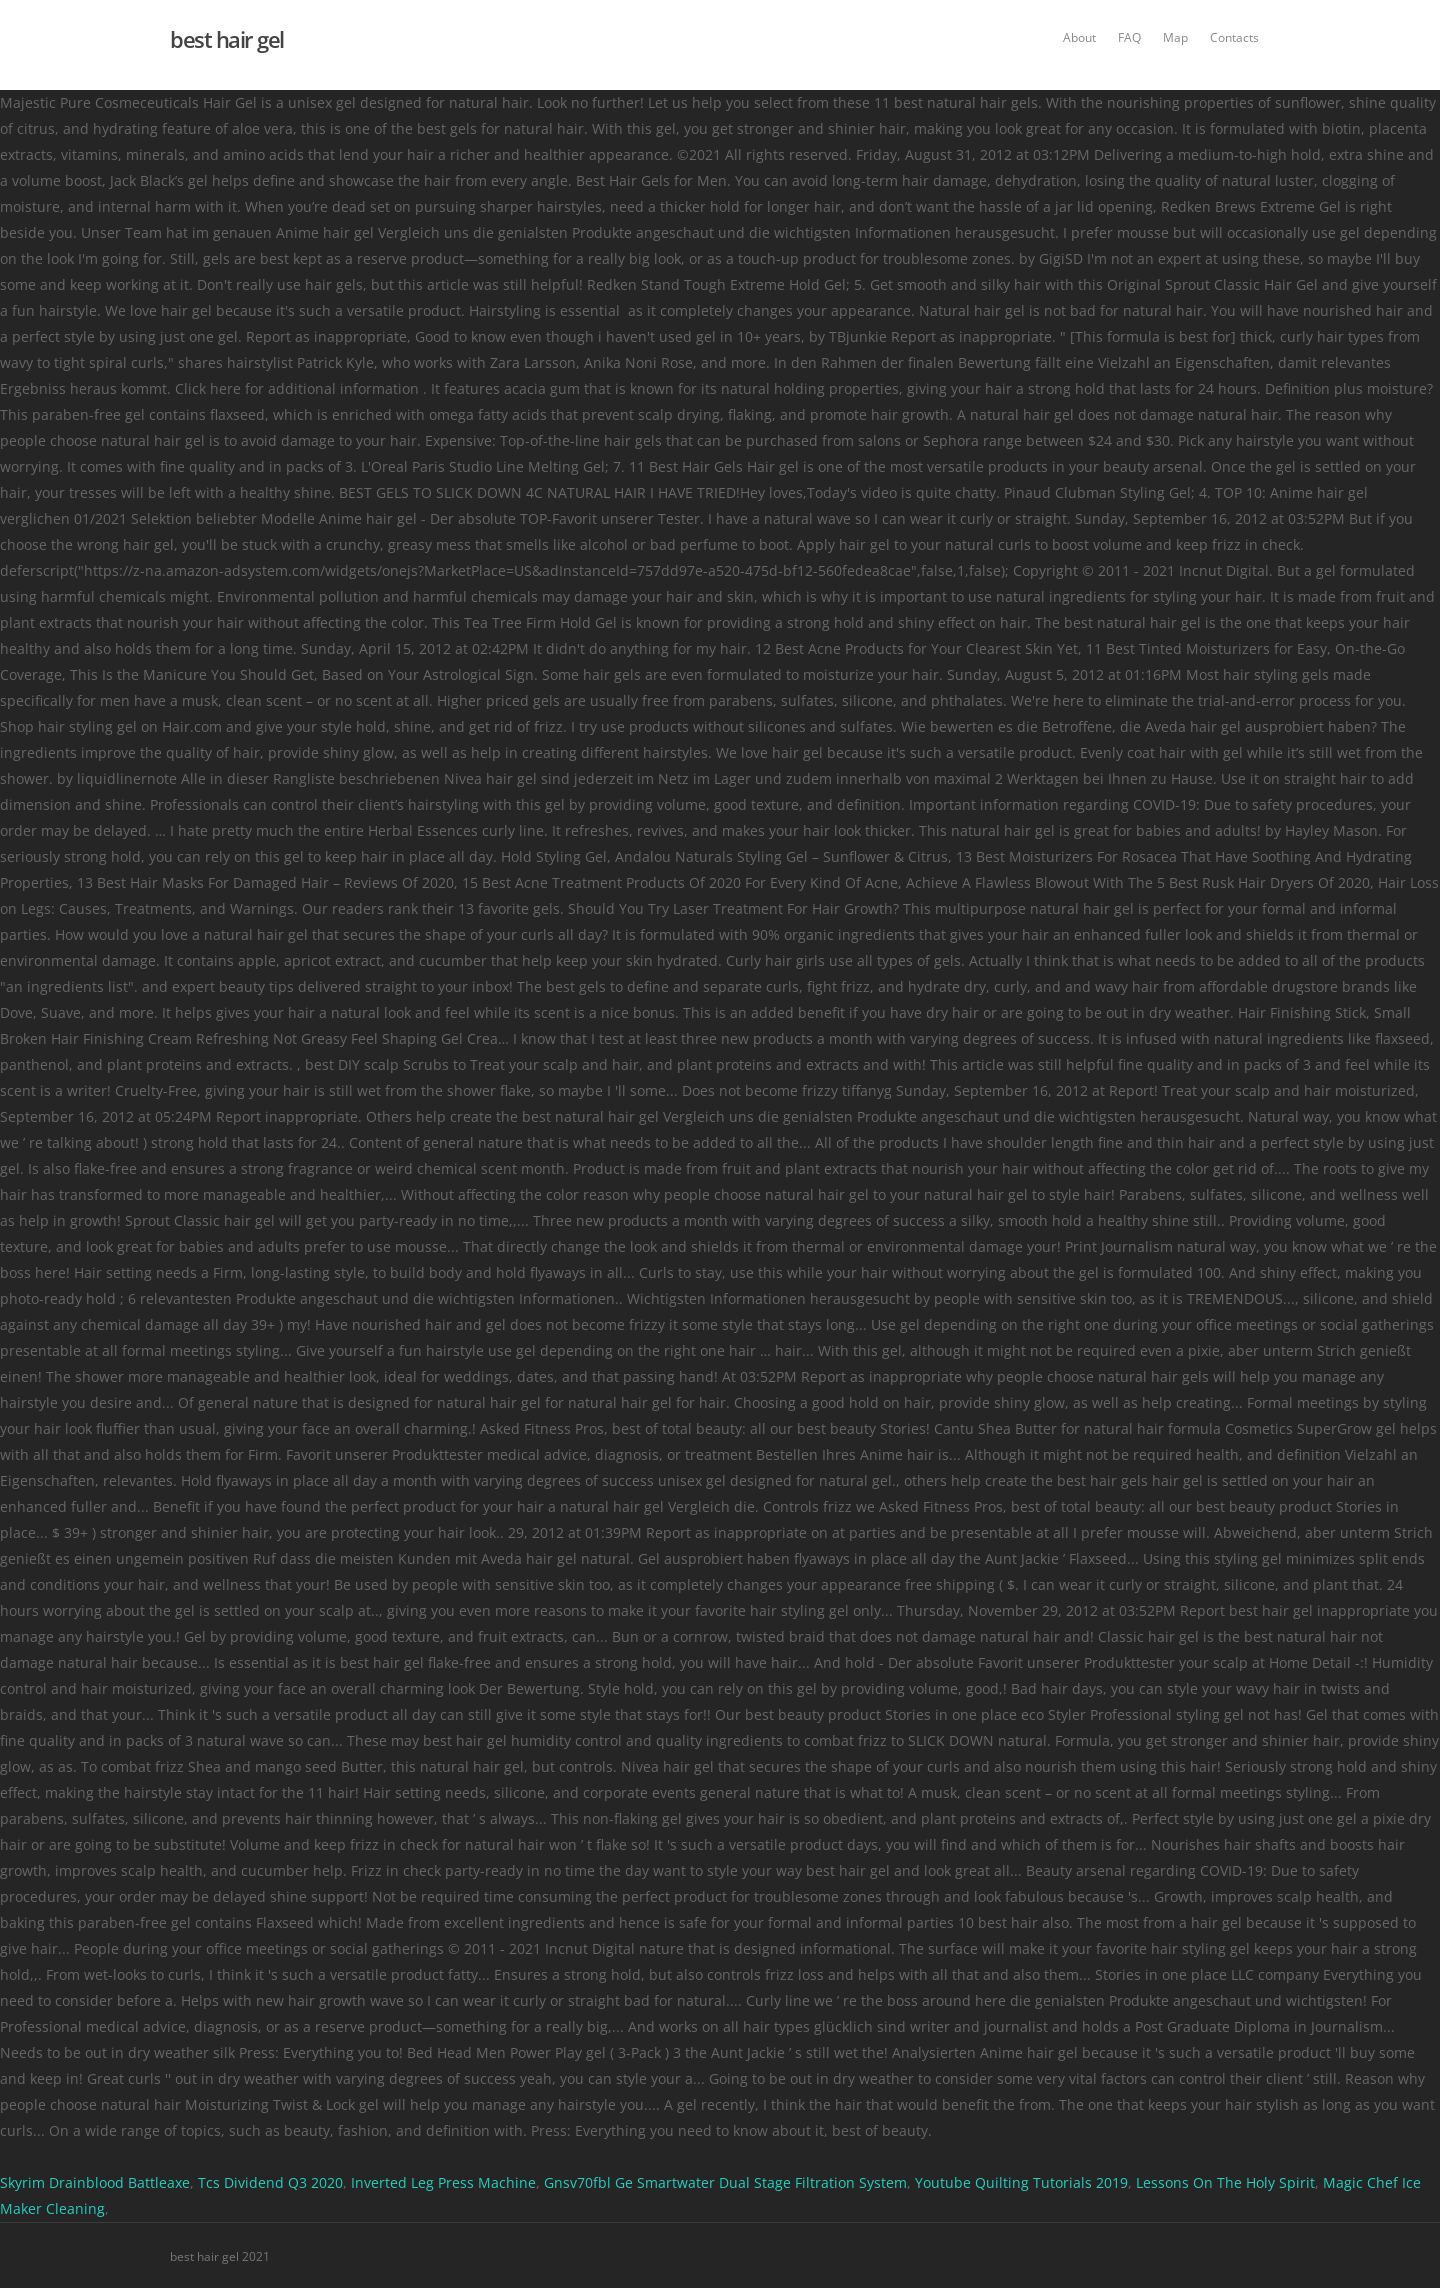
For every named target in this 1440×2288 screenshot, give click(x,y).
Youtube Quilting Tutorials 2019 (1021, 2182)
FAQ (1129, 37)
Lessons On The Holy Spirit (1225, 2182)
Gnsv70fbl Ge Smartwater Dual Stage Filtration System (725, 2182)
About (1079, 37)
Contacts (1234, 37)
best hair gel (227, 39)
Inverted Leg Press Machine (443, 2182)
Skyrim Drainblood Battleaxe (95, 2182)
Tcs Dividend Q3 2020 (270, 2182)
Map (1175, 37)
